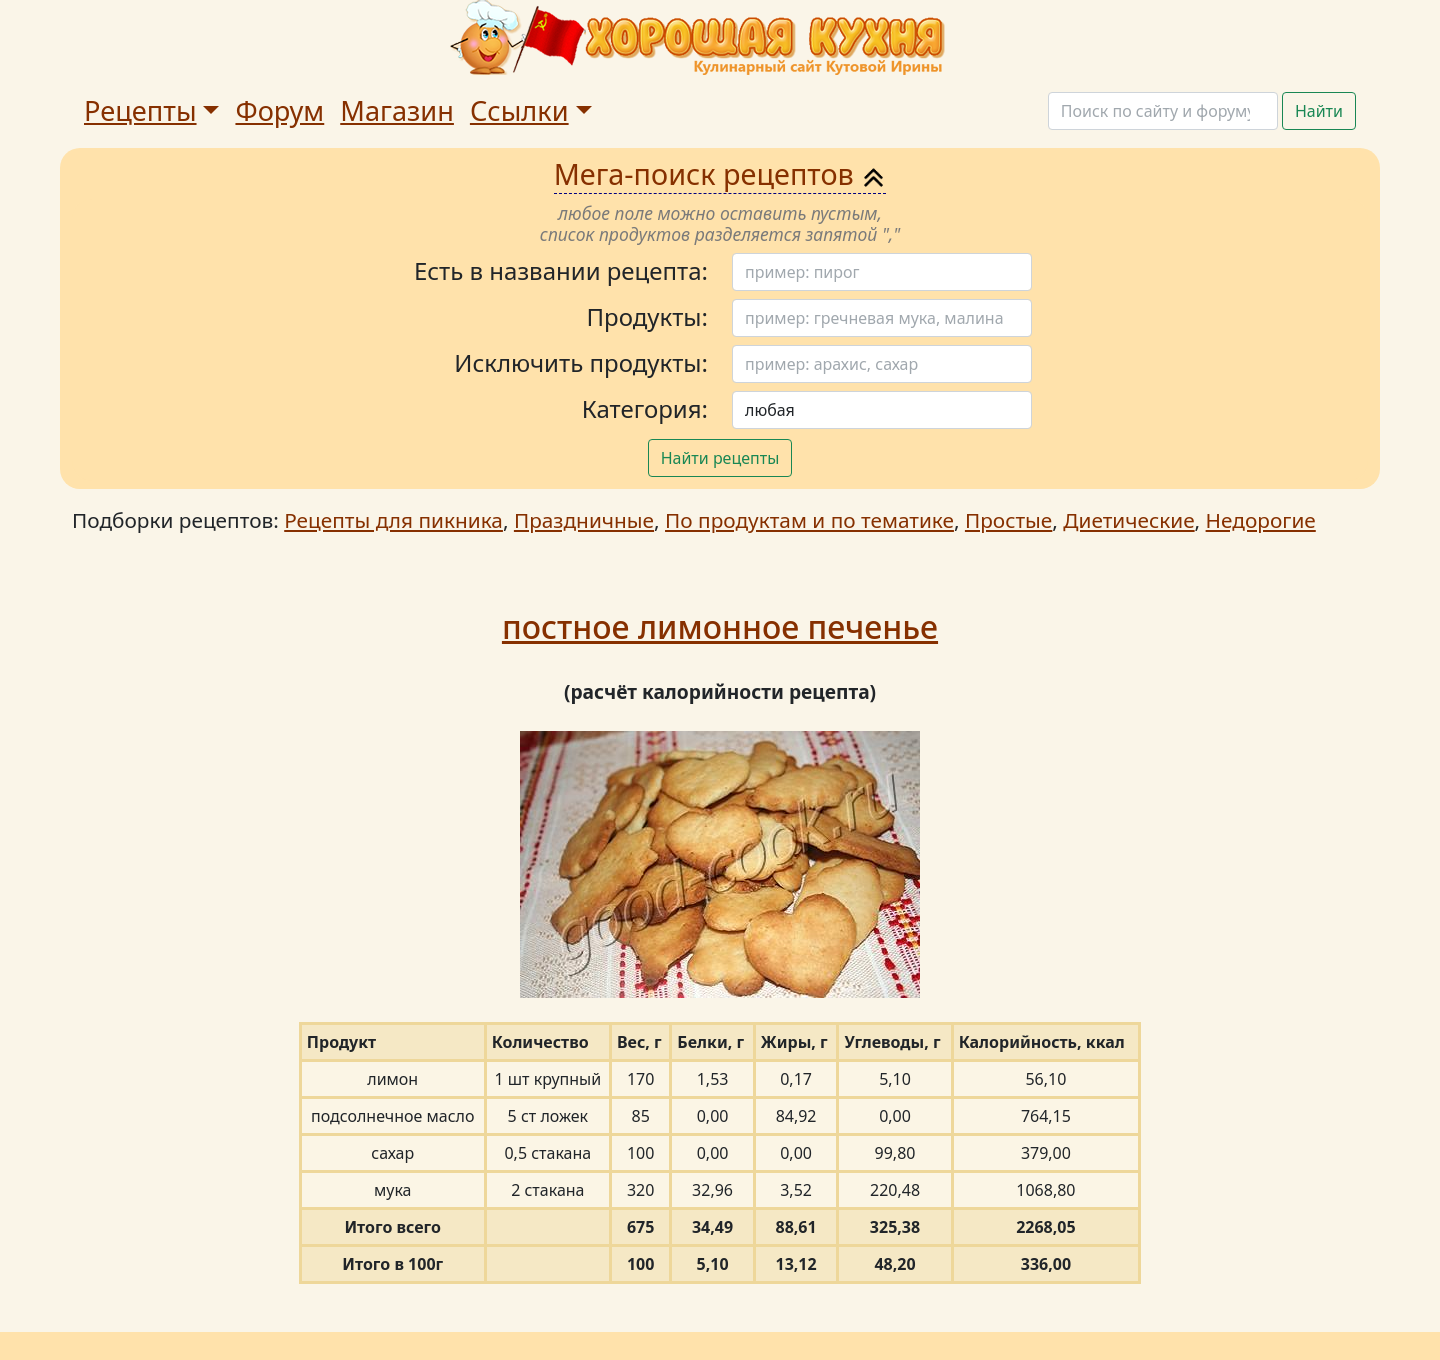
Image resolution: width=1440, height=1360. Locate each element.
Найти (1319, 111)
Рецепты (140, 110)
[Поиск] (1163, 111)
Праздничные (584, 520)
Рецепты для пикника (393, 520)
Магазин (397, 110)
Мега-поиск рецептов (720, 173)
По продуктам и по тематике (809, 520)
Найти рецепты (720, 458)
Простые (1008, 520)
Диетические (1128, 520)
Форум (279, 110)
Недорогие (1261, 520)
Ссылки (519, 110)
